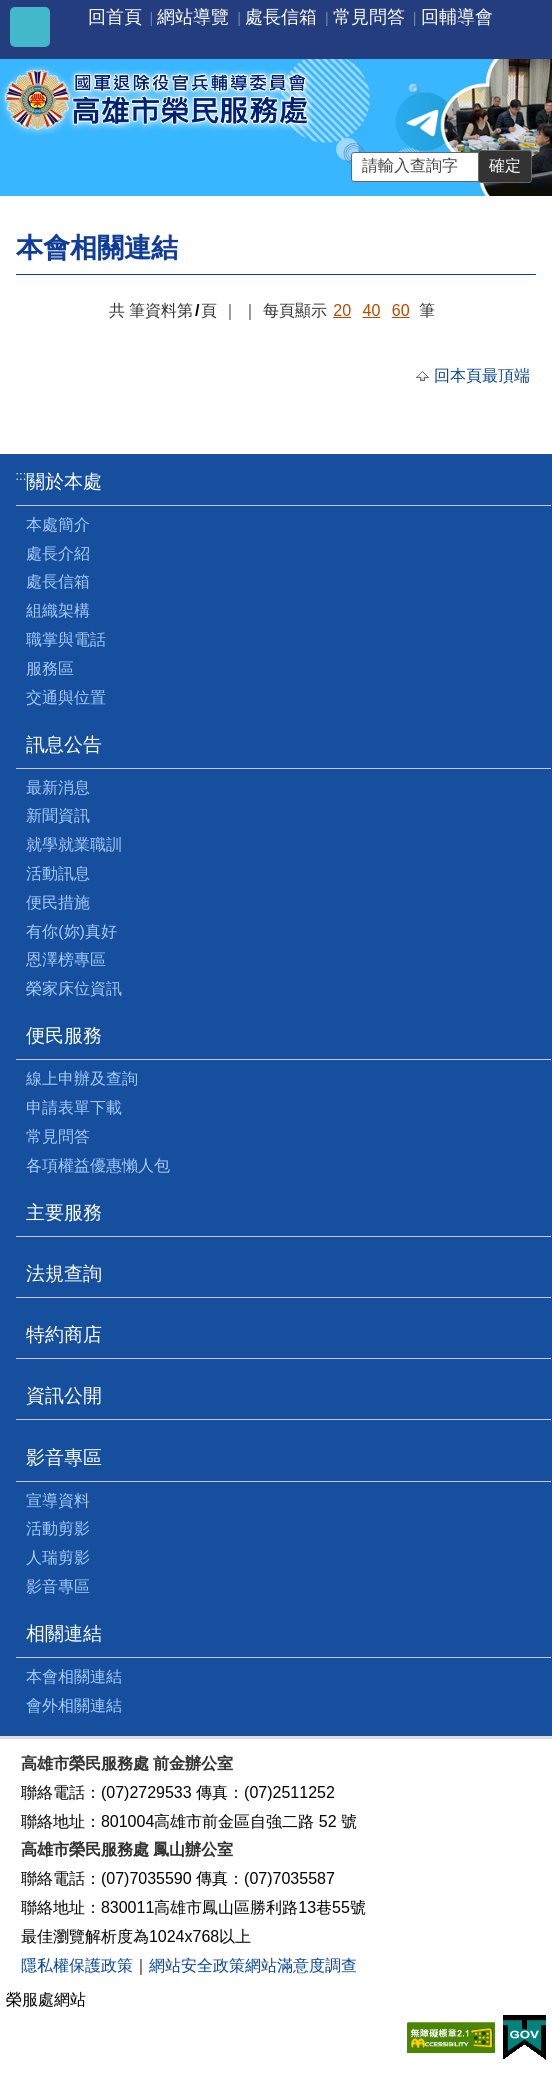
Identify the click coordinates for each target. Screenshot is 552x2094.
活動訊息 (58, 873)
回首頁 (115, 17)
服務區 (50, 668)
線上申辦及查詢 (82, 1078)
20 (342, 310)
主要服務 (64, 1212)
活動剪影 (58, 1528)
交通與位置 (66, 697)
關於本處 (64, 481)
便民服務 (64, 1035)
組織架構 (58, 610)
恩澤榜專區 (66, 959)
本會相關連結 (74, 1676)
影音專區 (64, 1457)
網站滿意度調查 (301, 1965)
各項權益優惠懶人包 (98, 1165)
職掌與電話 (66, 639)
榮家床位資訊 (74, 988)
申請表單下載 (74, 1107)
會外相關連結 (74, 1705)
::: (21, 475)
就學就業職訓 (74, 844)
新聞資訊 (58, 815)
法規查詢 (64, 1273)
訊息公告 (64, 744)
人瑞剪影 (58, 1557)
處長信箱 (281, 17)
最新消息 (58, 787)
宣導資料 (58, 1500)
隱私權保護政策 (77, 1965)
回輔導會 (457, 17)
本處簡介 (58, 524)
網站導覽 (193, 17)
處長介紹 (58, 553)
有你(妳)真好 (71, 931)
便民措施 (58, 902)
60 (401, 310)
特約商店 (64, 1334)
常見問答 (369, 17)
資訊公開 (64, 1395)
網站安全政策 (197, 1965)
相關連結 (64, 1633)
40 (372, 310)
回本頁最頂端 (482, 375)
